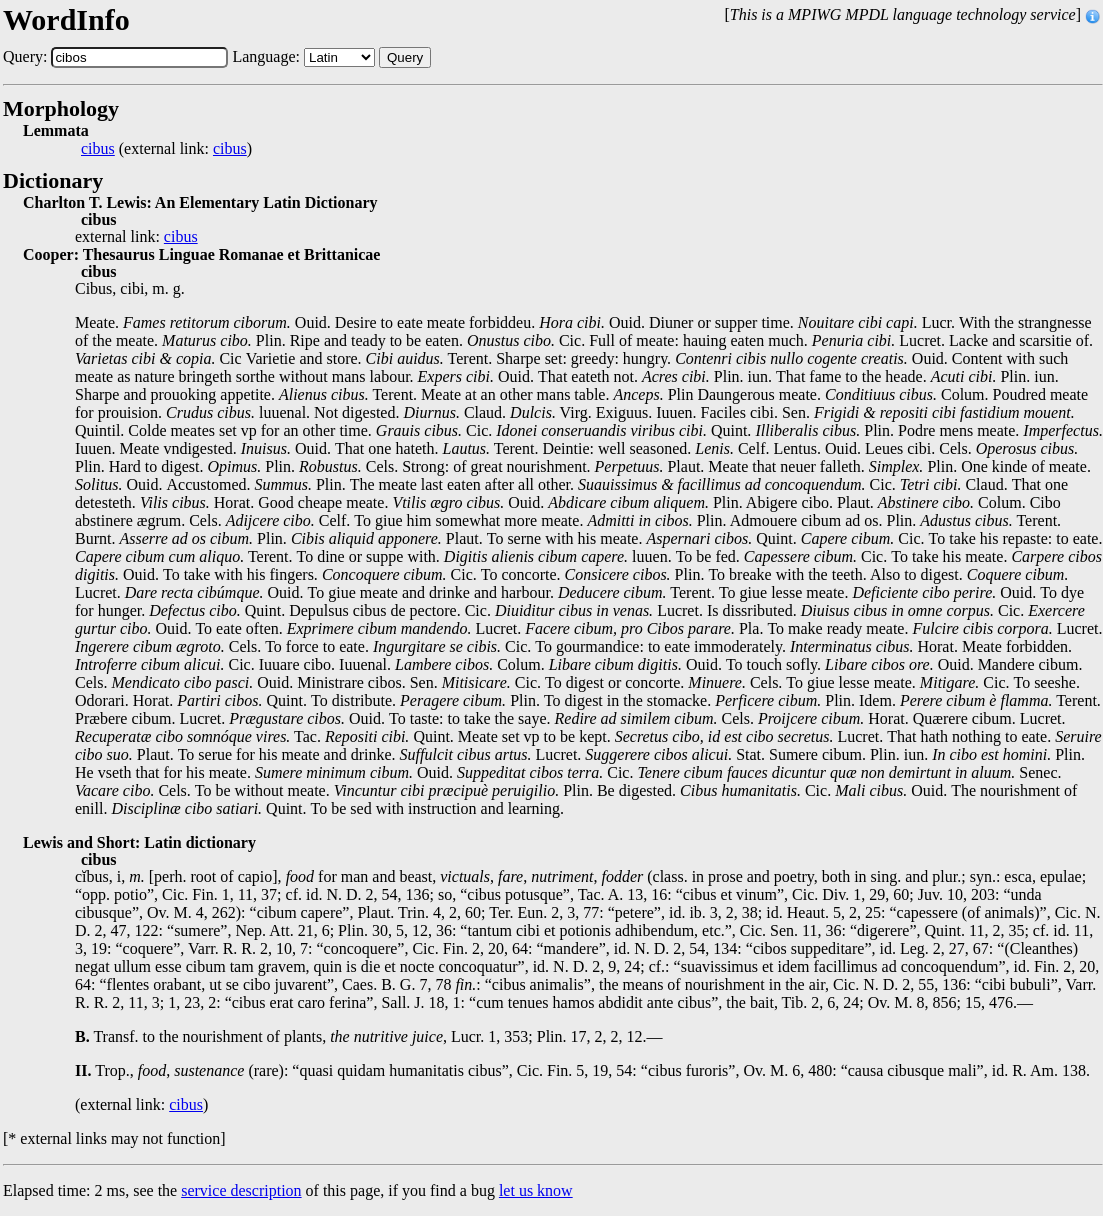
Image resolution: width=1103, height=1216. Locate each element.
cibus (98, 149)
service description (241, 1190)
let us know (536, 1190)
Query (405, 57)
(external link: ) (166, 149)
